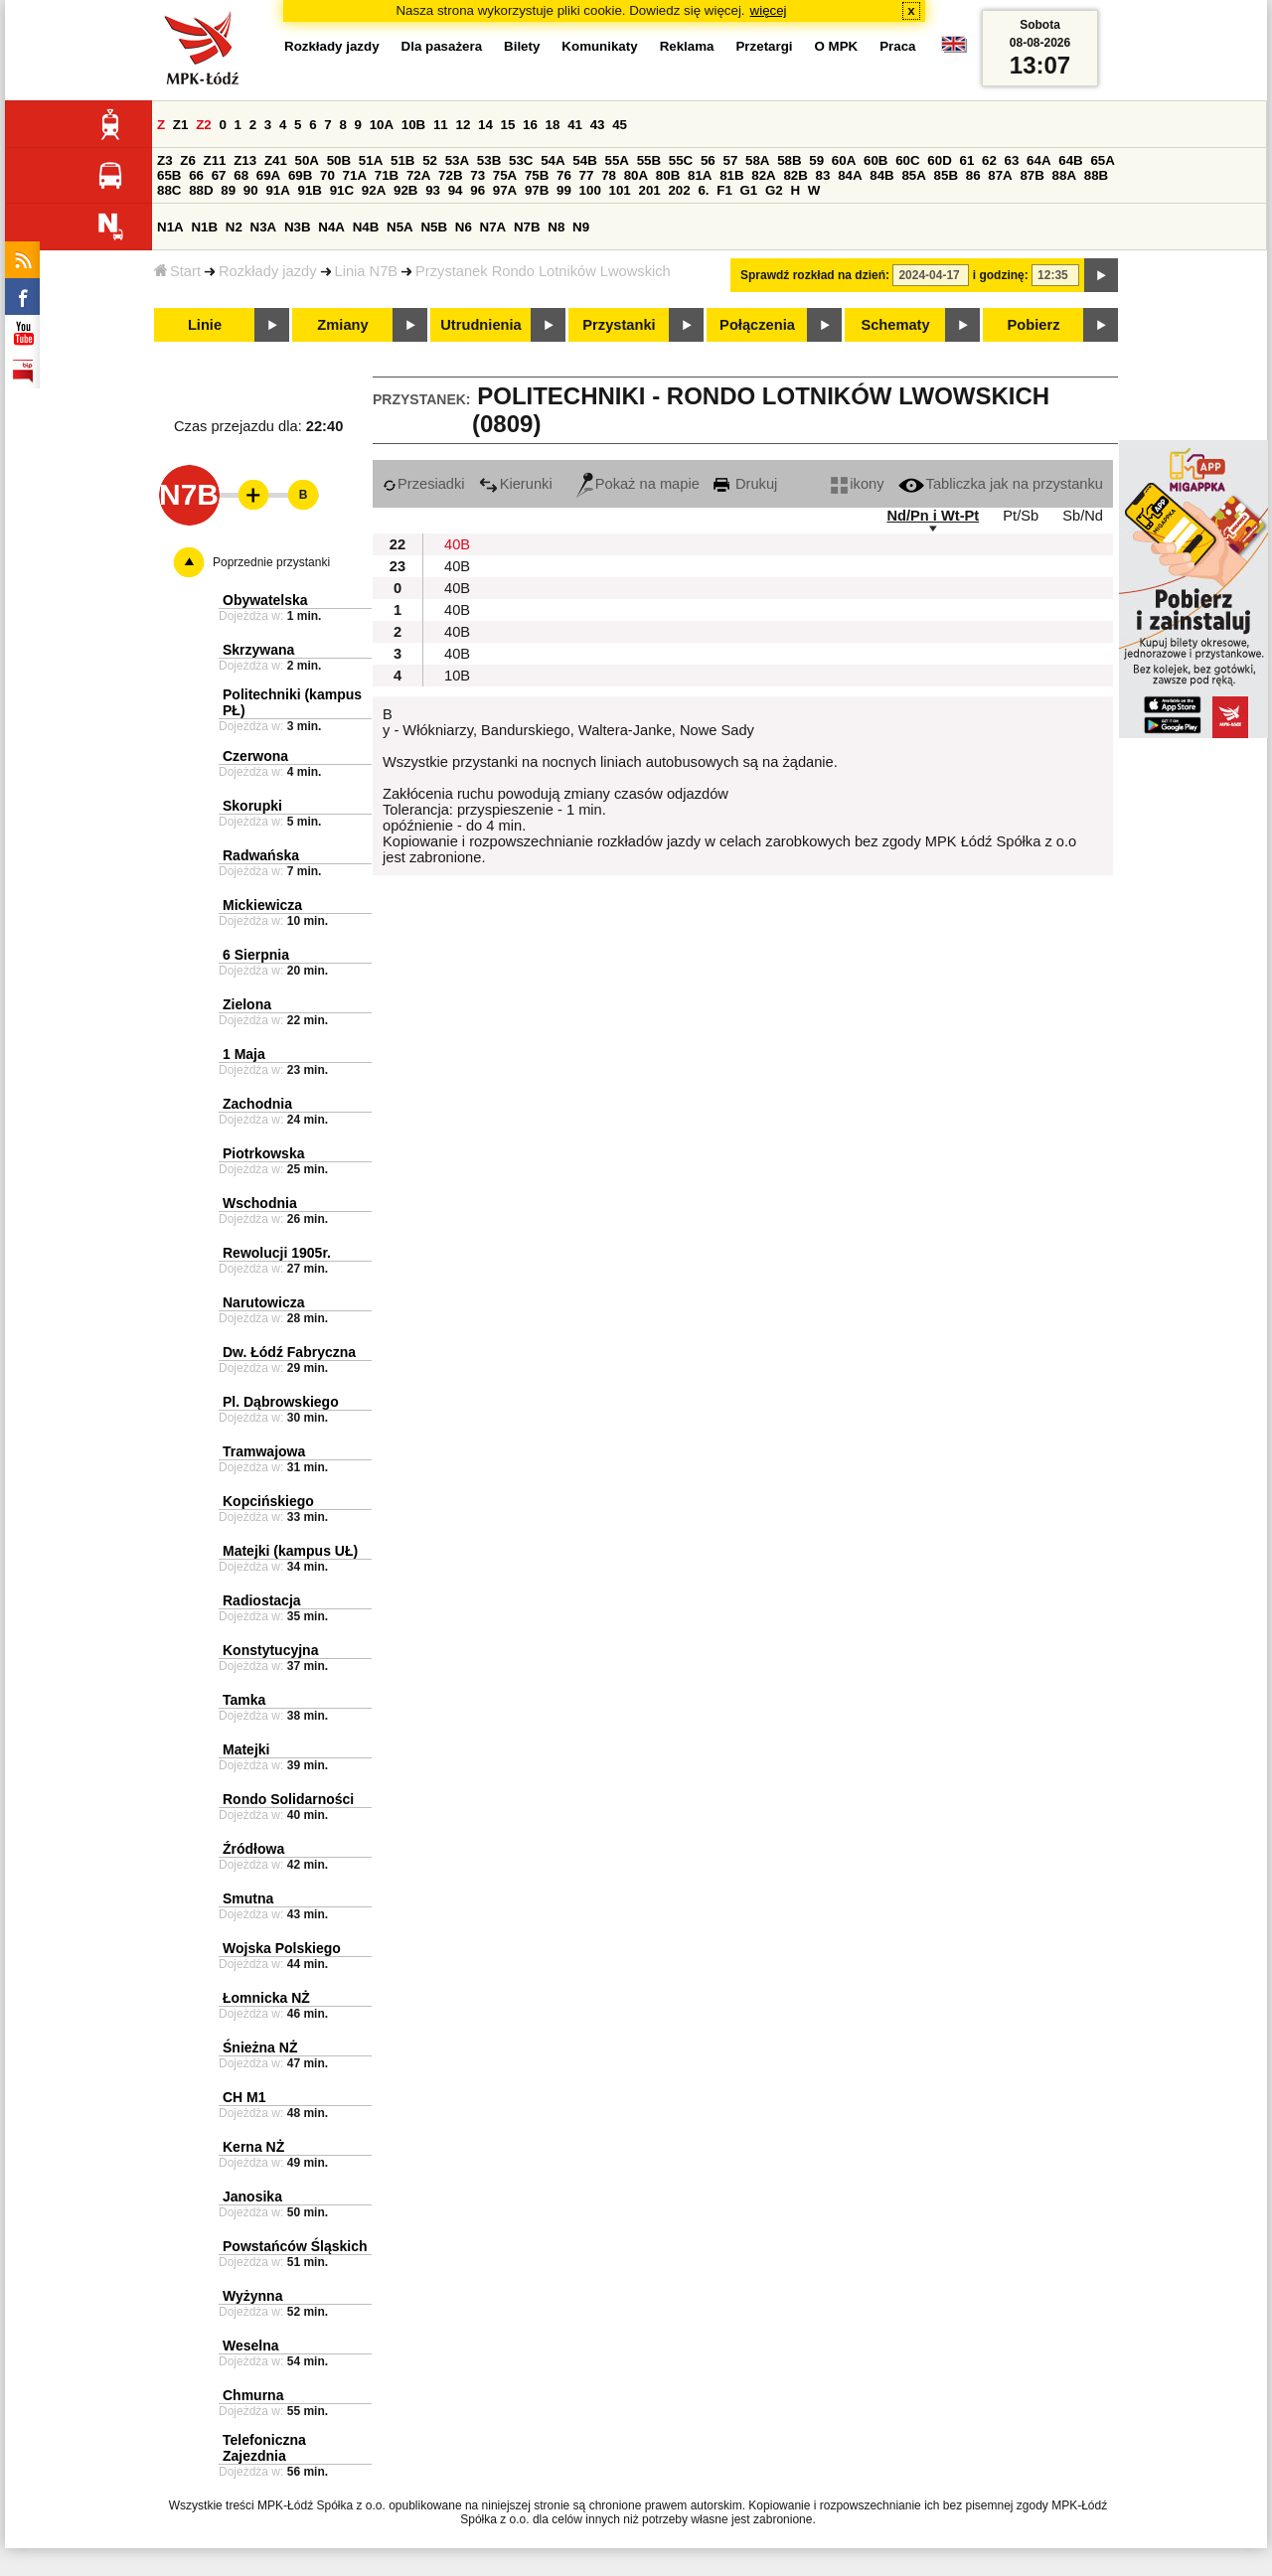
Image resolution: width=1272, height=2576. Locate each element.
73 (477, 175)
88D (201, 190)
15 (508, 124)
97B (537, 190)
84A (850, 175)
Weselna (251, 2345)
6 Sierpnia (256, 955)
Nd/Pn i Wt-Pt (932, 516)
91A (277, 190)
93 (432, 190)
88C (169, 190)
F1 (724, 190)
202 (679, 190)
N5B (433, 227)
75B (537, 175)
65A (1102, 160)
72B (450, 175)
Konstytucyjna (270, 1650)
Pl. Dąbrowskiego (281, 1402)
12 (462, 124)
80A (636, 175)
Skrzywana (258, 650)
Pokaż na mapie (638, 484)
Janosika (252, 2196)
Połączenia (757, 325)
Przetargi (763, 46)
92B (405, 190)
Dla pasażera (442, 46)
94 (455, 190)
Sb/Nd (1082, 516)
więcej (768, 10)
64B (1070, 160)
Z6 (188, 160)
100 (590, 190)
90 (250, 190)
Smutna (248, 1898)
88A (1064, 175)
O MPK (837, 46)
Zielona (247, 1004)
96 (477, 190)
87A (1000, 175)
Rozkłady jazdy (268, 271)
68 (241, 175)
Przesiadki (424, 484)
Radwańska (261, 855)
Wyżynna (252, 2296)
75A (505, 175)
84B (881, 175)
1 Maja (244, 1054)
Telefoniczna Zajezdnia (264, 2448)
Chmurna (253, 2395)
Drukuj (745, 484)
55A (616, 160)
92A (374, 190)
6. (703, 190)
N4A (331, 227)
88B (1096, 175)
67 (219, 175)
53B (489, 160)
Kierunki (516, 484)
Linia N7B (366, 271)
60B (875, 160)
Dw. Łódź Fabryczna (289, 1352)
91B (310, 190)
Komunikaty (599, 46)
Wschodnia (260, 1203)
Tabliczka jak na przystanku (1000, 484)
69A (268, 175)
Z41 (275, 160)
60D (939, 160)
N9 (580, 227)
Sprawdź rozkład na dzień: (814, 275)
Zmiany (342, 325)
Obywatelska (265, 600)
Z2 (204, 124)
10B (413, 124)
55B (649, 160)
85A (913, 175)
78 (608, 175)
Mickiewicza (262, 905)
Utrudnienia (480, 325)
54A (552, 160)
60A (844, 160)
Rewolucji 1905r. (277, 1253)
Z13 (245, 160)
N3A (263, 227)
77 (586, 175)
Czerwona (255, 756)
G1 (749, 190)
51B (402, 160)
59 (816, 160)
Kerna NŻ (253, 2147)
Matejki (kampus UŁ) (290, 1551)
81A (700, 175)
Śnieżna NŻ (260, 2047)
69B (300, 175)
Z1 (181, 124)
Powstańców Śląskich (295, 2246)
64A (1038, 160)
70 (327, 175)
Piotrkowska (263, 1153)
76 (563, 175)
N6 (463, 227)
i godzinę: (1001, 275)
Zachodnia (257, 1104)
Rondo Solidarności (288, 1799)
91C (342, 190)
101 (620, 190)
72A (418, 175)
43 (597, 124)
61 (966, 160)
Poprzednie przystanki (271, 562)
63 (1012, 160)
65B (169, 175)
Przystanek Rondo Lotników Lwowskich (543, 271)
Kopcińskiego (268, 1501)
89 (228, 190)
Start (177, 271)
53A (457, 160)
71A (355, 175)
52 (429, 160)
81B (731, 175)
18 (553, 124)
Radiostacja (262, 1600)
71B (386, 175)
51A (371, 160)
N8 (556, 227)
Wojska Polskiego (282, 1948)
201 (650, 190)
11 (440, 124)
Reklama (687, 46)
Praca (897, 46)
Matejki (246, 1749)
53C (521, 160)
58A (757, 160)
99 (563, 190)
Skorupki (252, 806)
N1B (204, 227)
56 (708, 160)
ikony (857, 484)
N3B (297, 227)
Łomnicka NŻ (266, 1998)
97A (505, 190)
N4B (366, 227)
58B (789, 160)
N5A (400, 227)
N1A (170, 227)
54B (584, 160)
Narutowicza (263, 1302)
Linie (205, 325)
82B (795, 175)
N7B (527, 227)
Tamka (244, 1700)
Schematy (895, 325)
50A (307, 160)
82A (763, 175)
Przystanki (618, 325)
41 (574, 124)
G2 (774, 190)
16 (530, 124)
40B (457, 544)
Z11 (215, 160)
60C (907, 160)
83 (823, 175)
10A (382, 124)
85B (946, 175)
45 (619, 124)
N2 (234, 227)
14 (485, 124)
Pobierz (1034, 325)
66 (196, 175)
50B (339, 160)
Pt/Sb (1020, 516)
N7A (493, 227)
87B (1031, 175)
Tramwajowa (264, 1451)
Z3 (165, 160)
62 (989, 160)
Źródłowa (253, 1849)
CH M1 (244, 2097)
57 (729, 160)
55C (681, 160)
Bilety (522, 46)
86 (973, 175)
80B (668, 175)
